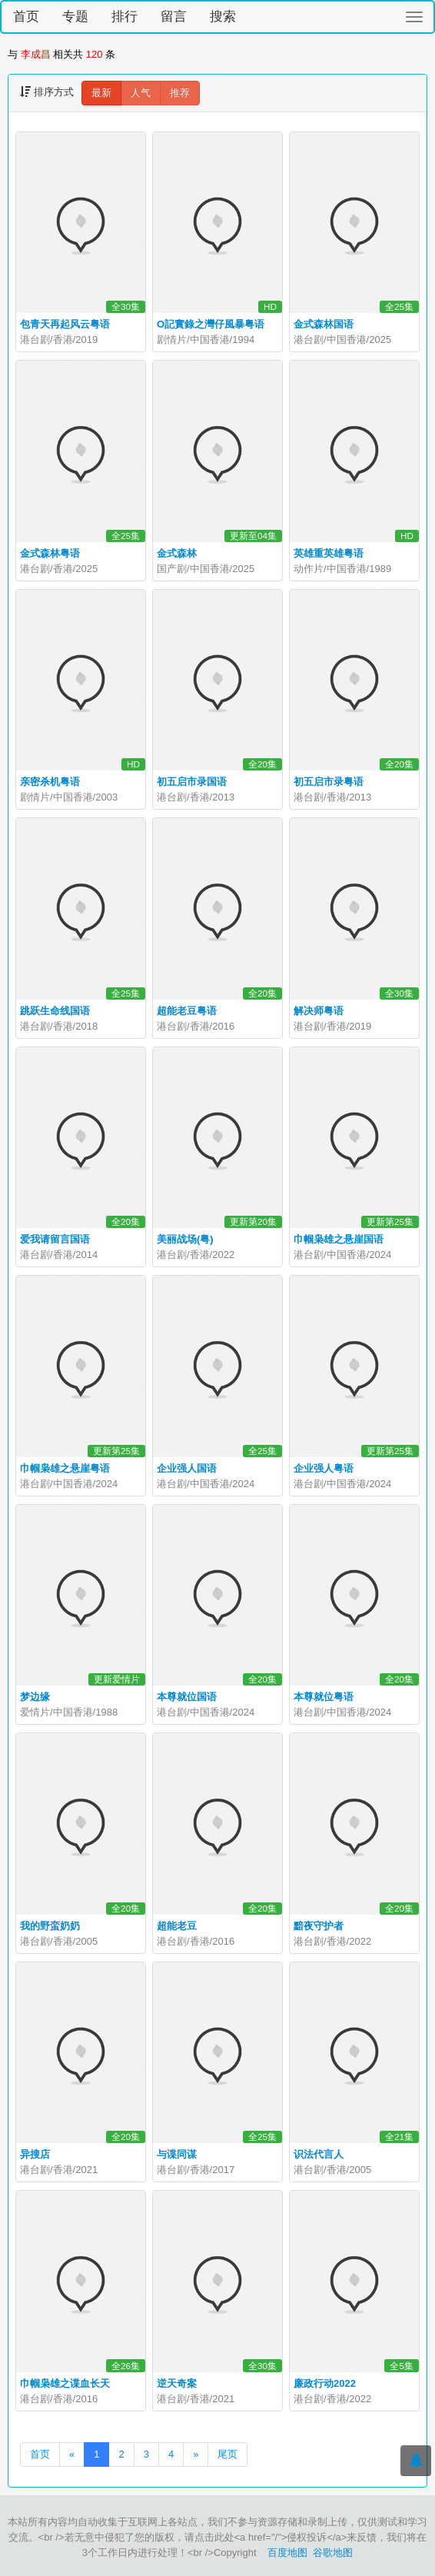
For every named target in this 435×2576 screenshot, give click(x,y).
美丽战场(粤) (185, 1239)
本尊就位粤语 (324, 1696)
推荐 (180, 92)
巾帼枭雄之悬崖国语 (339, 1239)
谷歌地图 (333, 2552)
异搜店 (35, 2154)
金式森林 (177, 553)
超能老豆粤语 (187, 1011)
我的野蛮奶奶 (50, 1926)
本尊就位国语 (187, 1696)
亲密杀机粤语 (50, 781)
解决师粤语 (319, 1011)
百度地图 (287, 2552)
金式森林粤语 (50, 553)
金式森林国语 (324, 324)
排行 (124, 16)
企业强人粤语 (324, 1468)
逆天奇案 (177, 2383)
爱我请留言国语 (55, 1239)
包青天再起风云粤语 (65, 324)
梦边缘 (35, 1696)
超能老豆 (177, 1926)
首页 (26, 16)
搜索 (223, 16)
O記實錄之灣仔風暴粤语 (210, 324)
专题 (75, 16)
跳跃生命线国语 (55, 1011)
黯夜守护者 (319, 1926)
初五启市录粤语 (329, 781)
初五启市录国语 (192, 781)
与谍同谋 (177, 2154)
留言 (174, 16)
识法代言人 (319, 2154)
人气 (141, 92)
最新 (101, 92)
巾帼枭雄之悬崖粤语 (65, 1468)
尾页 (227, 2454)
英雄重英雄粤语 (329, 553)
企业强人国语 (187, 1468)
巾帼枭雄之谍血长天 (65, 2383)
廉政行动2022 (325, 2383)
